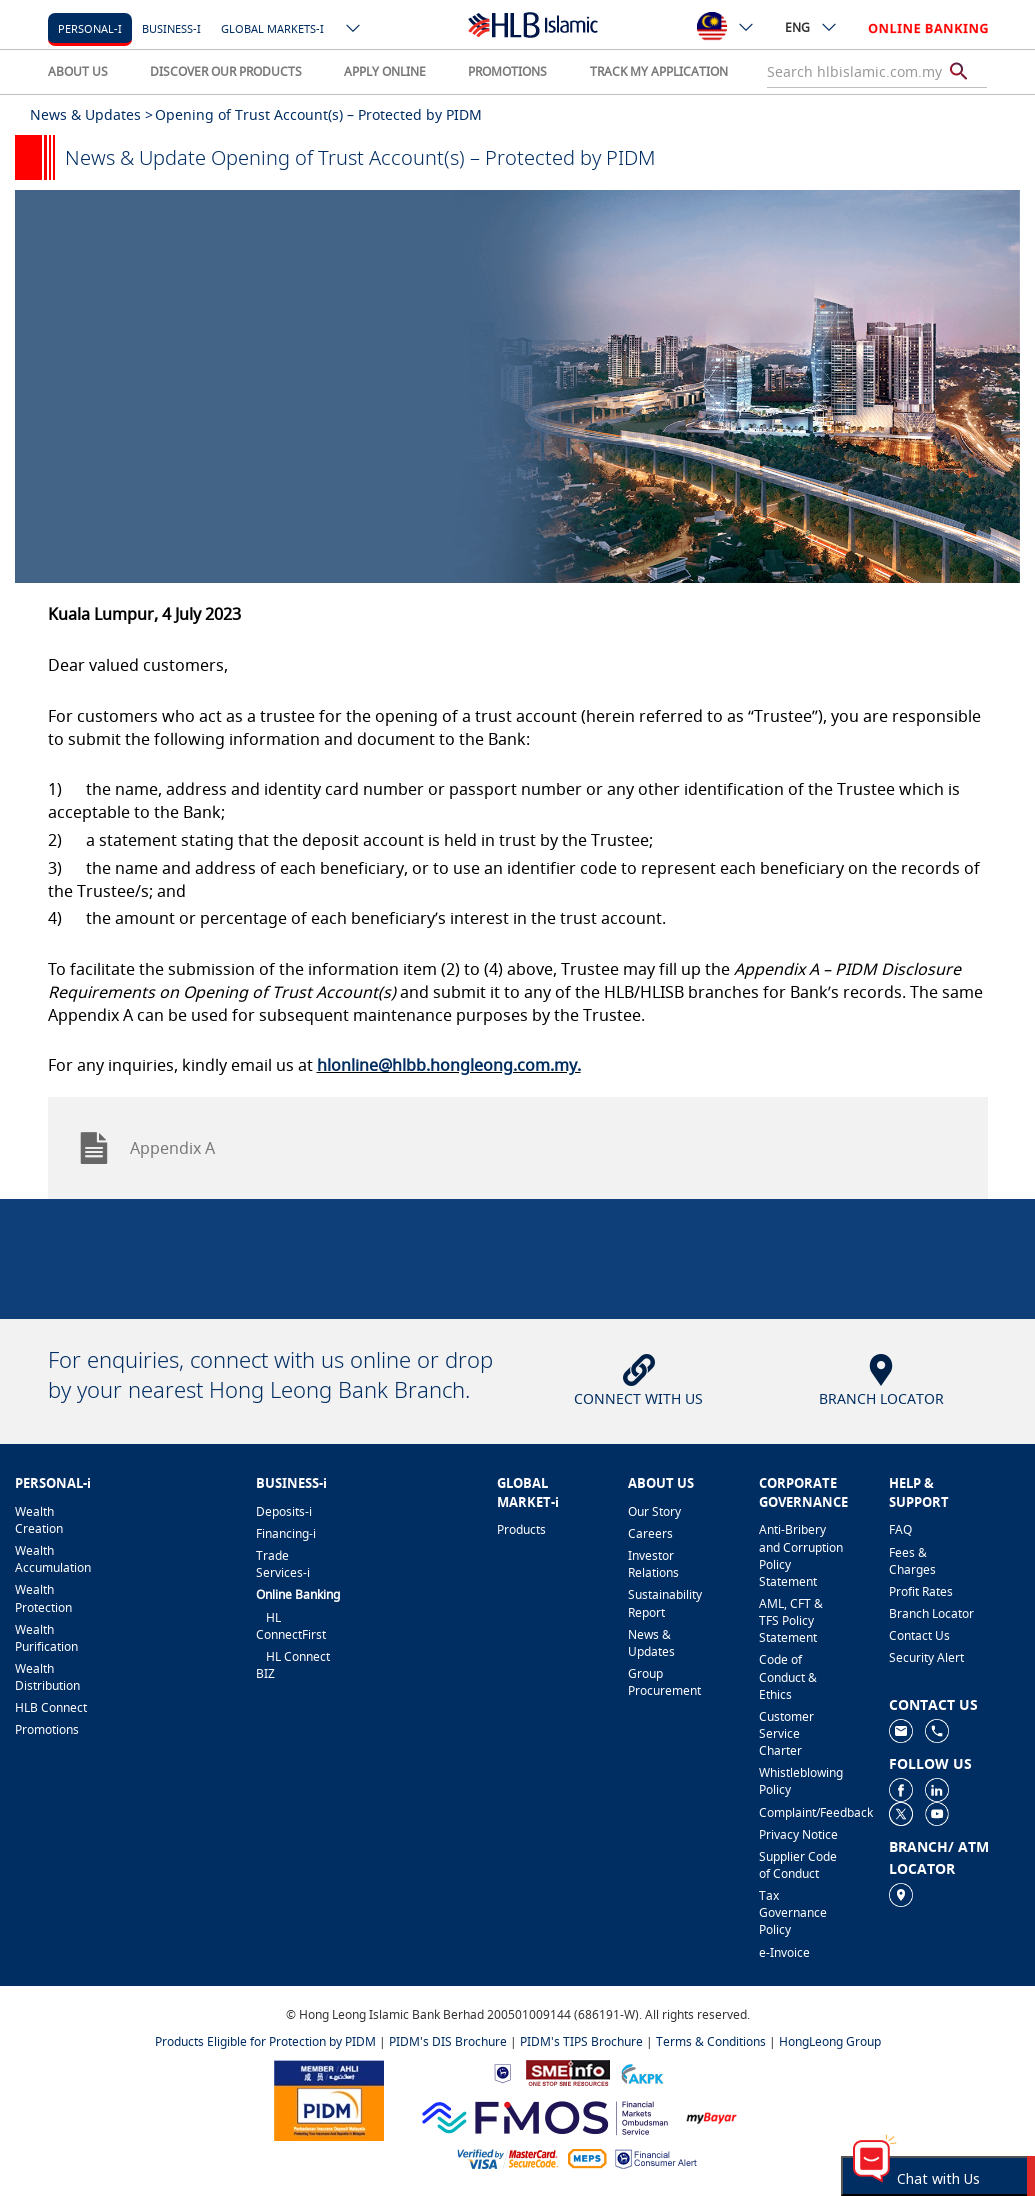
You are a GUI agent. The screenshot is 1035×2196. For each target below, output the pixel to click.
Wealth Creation (39, 1520)
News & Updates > (91, 114)
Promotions (47, 1729)
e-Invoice (784, 1952)
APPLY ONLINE (385, 71)
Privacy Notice (798, 1834)
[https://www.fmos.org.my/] (545, 2115)
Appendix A (146, 1148)
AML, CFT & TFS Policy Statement (791, 1620)
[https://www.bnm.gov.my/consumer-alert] (656, 2157)
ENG (811, 27)
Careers (650, 1533)
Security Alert (926, 1657)
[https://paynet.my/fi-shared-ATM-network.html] (587, 2157)
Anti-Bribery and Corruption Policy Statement (801, 1555)
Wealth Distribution (47, 1677)
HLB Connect (51, 1707)
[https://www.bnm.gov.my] (502, 2071)
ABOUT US (78, 71)
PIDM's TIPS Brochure (581, 2041)
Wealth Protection (43, 1598)
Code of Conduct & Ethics (788, 1676)
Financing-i (286, 1533)
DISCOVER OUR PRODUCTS (226, 71)
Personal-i (90, 28)
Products (521, 1529)
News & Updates (651, 1643)
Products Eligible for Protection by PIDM (265, 2041)
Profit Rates (921, 1591)
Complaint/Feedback (802, 1812)
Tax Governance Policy (793, 1912)
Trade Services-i (283, 1564)
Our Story (654, 1511)
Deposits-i (284, 1511)
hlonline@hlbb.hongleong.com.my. (449, 1065)
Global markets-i (272, 28)
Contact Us (919, 1635)
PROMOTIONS (507, 71)
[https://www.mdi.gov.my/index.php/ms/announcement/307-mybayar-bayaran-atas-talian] (711, 2115)
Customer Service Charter (786, 1733)
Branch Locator (931, 1613)
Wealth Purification (46, 1638)
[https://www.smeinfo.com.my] (568, 2071)
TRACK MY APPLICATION (659, 71)
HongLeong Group (830, 2041)
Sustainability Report (665, 1603)
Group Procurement (664, 1682)
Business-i (171, 28)
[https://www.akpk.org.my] (642, 2071)
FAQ (900, 1529)
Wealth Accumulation (53, 1559)
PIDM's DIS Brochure (448, 2041)
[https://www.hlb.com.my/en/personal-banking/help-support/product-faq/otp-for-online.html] (508, 2157)
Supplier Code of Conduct (798, 1865)
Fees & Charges (912, 1561)
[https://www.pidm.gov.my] (329, 2098)
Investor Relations (653, 1564)
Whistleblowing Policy (801, 1781)
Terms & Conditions (711, 2041)
